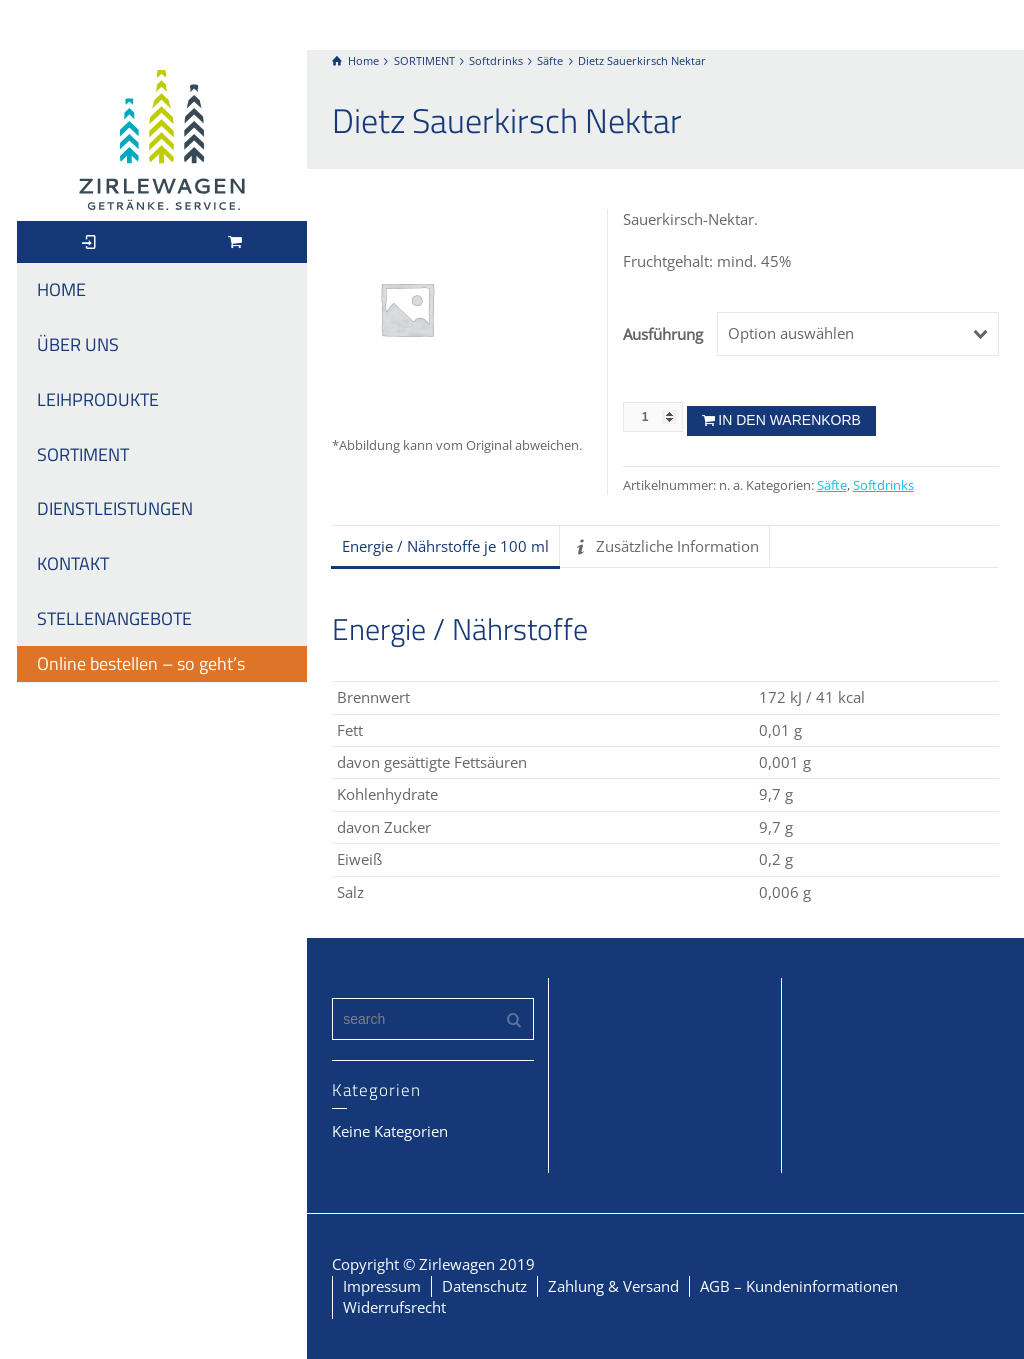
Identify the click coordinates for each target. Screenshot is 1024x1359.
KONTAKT (73, 563)
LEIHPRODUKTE (98, 399)
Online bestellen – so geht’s (141, 663)
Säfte (832, 485)
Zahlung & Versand (613, 1286)
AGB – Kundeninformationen (799, 1286)
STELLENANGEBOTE (114, 618)
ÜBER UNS (78, 344)
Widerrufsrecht (394, 1307)
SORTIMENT (83, 454)
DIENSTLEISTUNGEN (115, 508)
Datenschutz (484, 1286)
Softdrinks (883, 485)
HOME (61, 289)
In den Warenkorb (789, 420)
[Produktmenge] (653, 417)
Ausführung (662, 334)
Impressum (382, 1286)
